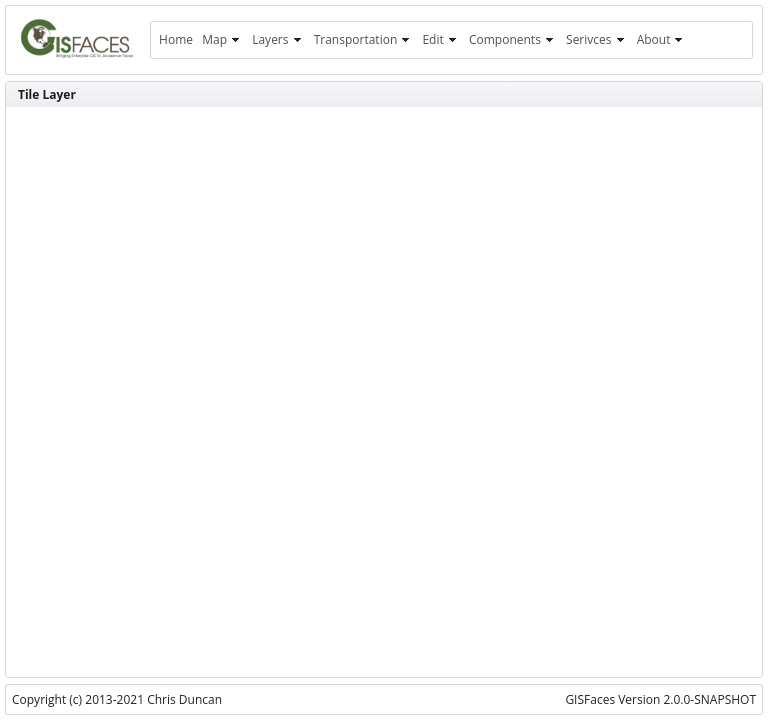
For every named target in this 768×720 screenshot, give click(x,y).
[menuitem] (175, 40)
